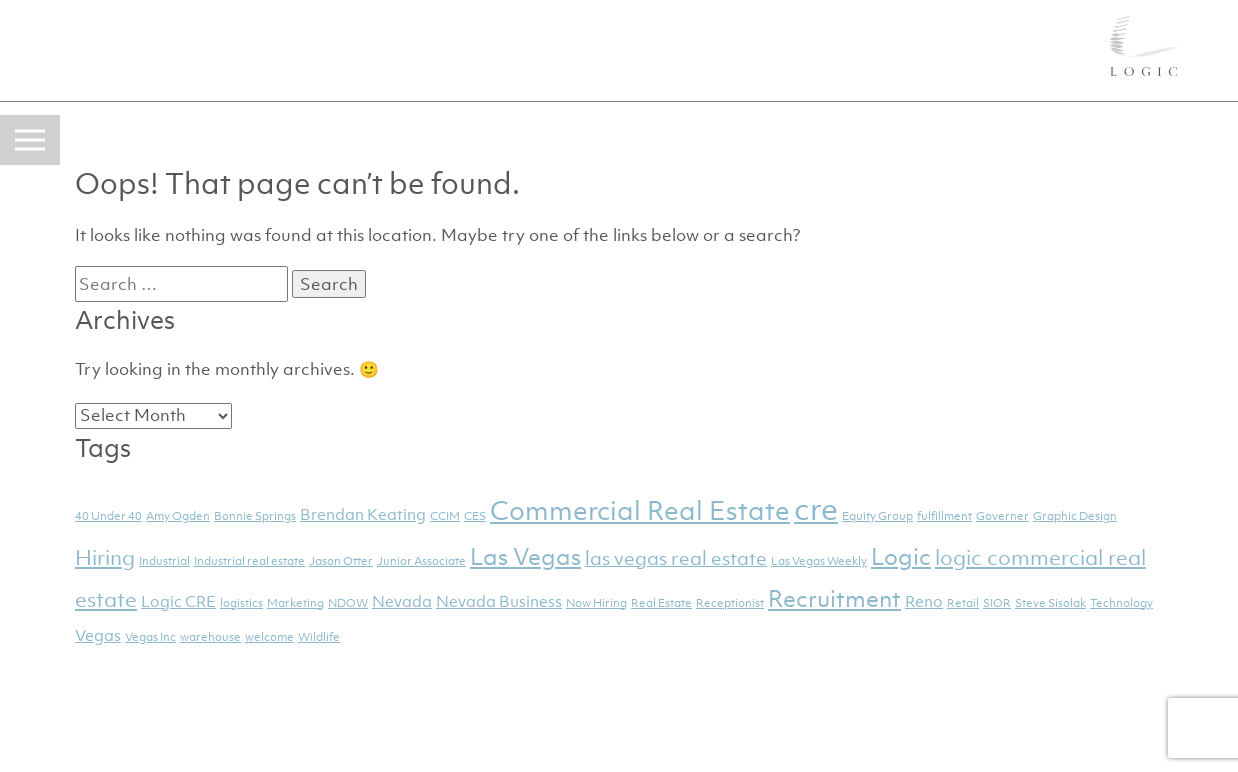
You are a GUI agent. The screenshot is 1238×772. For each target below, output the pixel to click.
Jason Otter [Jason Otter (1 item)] (341, 561)
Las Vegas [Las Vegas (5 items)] (525, 557)
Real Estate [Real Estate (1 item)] (661, 603)
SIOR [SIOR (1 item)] (997, 603)
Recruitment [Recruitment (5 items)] (834, 599)
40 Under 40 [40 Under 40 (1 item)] (108, 516)
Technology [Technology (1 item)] (1121, 603)
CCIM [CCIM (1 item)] (445, 516)
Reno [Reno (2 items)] (924, 601)
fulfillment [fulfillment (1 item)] (944, 516)
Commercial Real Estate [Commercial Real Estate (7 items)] (640, 510)
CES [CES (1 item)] (475, 516)
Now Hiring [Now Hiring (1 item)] (596, 603)
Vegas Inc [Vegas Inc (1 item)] (150, 637)
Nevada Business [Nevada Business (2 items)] (499, 601)
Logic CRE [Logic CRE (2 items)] (178, 601)
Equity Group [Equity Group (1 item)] (877, 516)
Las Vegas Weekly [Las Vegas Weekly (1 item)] (819, 561)
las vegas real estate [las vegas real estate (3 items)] (676, 558)
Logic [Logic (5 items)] (901, 557)
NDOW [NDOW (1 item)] (348, 603)
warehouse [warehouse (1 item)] (210, 637)
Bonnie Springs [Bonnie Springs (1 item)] (255, 516)
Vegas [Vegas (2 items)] (98, 635)
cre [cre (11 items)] (816, 508)
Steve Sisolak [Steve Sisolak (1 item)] (1050, 603)
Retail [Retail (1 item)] (963, 603)
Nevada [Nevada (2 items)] (402, 601)
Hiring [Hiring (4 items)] (105, 557)
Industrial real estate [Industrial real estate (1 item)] (249, 561)
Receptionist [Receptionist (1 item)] (730, 603)
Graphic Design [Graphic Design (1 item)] (1075, 516)
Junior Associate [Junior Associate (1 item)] (421, 561)
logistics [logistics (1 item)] (241, 603)
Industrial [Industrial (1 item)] (164, 561)
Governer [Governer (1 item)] (1002, 516)
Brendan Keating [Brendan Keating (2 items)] (363, 514)
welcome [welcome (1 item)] (269, 637)
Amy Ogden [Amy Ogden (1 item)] (178, 516)
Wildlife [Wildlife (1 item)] (319, 637)
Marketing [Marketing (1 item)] (295, 603)
